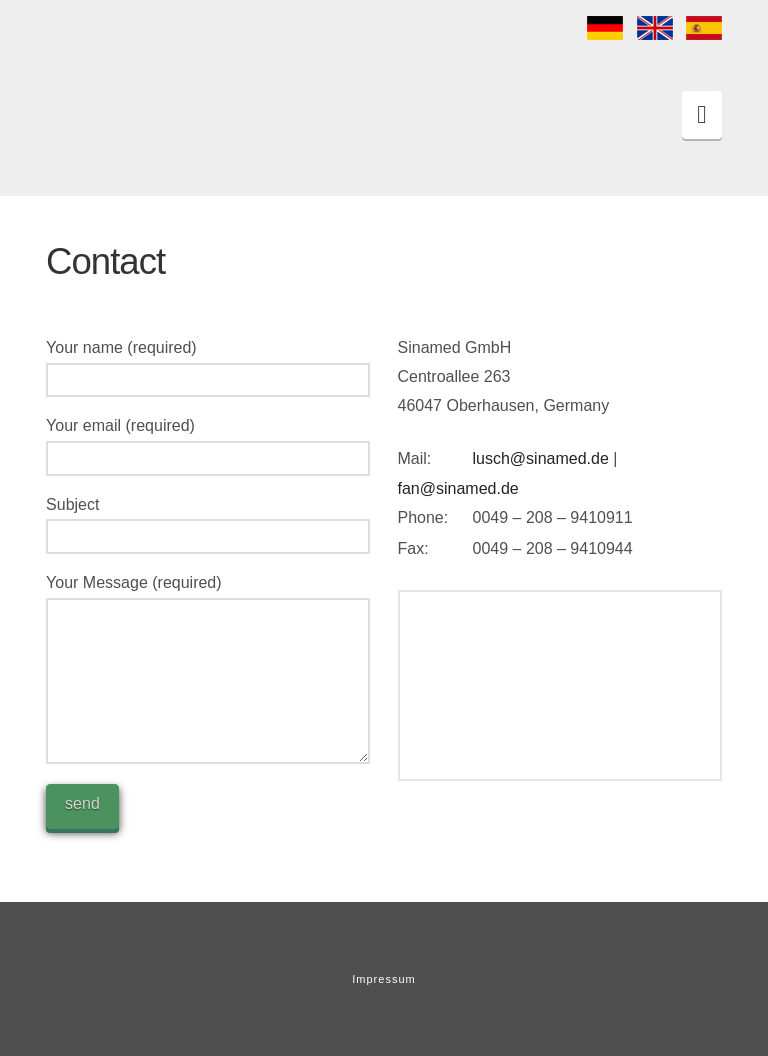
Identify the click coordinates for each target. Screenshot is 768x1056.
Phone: (423, 517)
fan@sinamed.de (458, 488)
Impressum (383, 979)
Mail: (415, 458)
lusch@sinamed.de (541, 458)
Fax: (413, 548)
